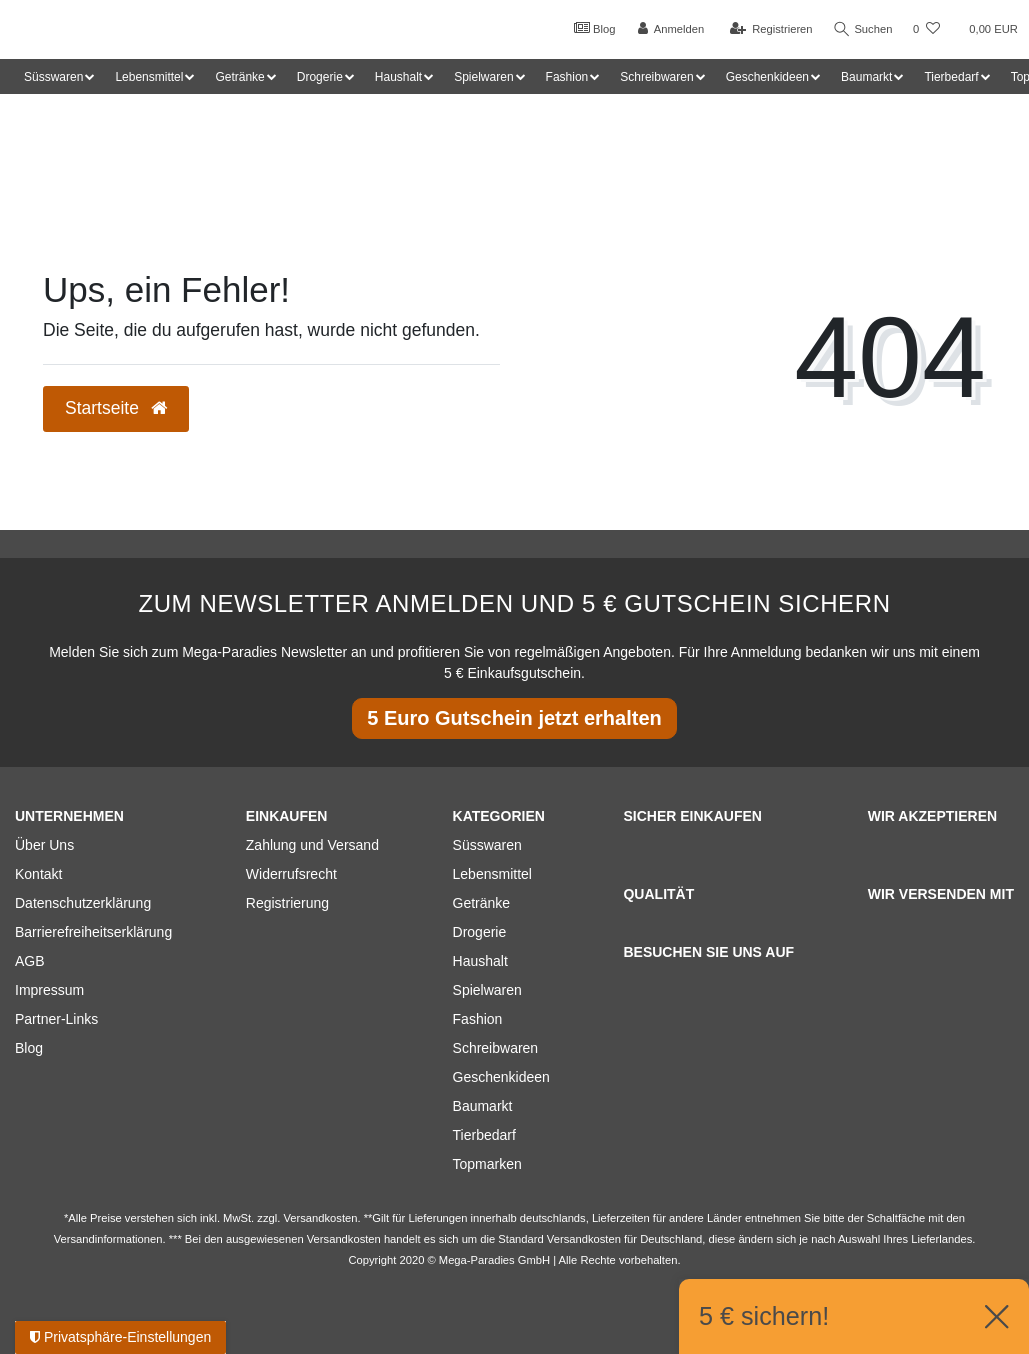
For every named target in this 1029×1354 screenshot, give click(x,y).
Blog (592, 28)
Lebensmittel (492, 874)
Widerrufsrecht (291, 874)
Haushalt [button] (398, 77)
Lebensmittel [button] (149, 77)
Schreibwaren (496, 1048)
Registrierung (287, 903)
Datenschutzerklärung (83, 903)
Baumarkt (483, 1106)
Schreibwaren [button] (656, 77)
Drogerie (480, 932)
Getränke (482, 903)
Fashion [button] (567, 77)
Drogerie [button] (320, 77)
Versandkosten (584, 1239)
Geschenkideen (501, 1077)
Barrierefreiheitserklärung (93, 932)
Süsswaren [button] (53, 77)
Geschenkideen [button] (767, 77)
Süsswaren (487, 845)
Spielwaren (487, 990)
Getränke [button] (239, 77)
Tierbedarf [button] (951, 77)
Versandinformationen (108, 1239)
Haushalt (480, 961)
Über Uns (44, 845)
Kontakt (38, 874)
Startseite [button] (116, 408)
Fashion (478, 1019)
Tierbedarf (484, 1135)
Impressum (49, 990)
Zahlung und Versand (312, 845)
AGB (30, 961)
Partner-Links (56, 1019)
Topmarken (487, 1164)
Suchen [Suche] (862, 29)
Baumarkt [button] (866, 77)
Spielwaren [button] (483, 77)
